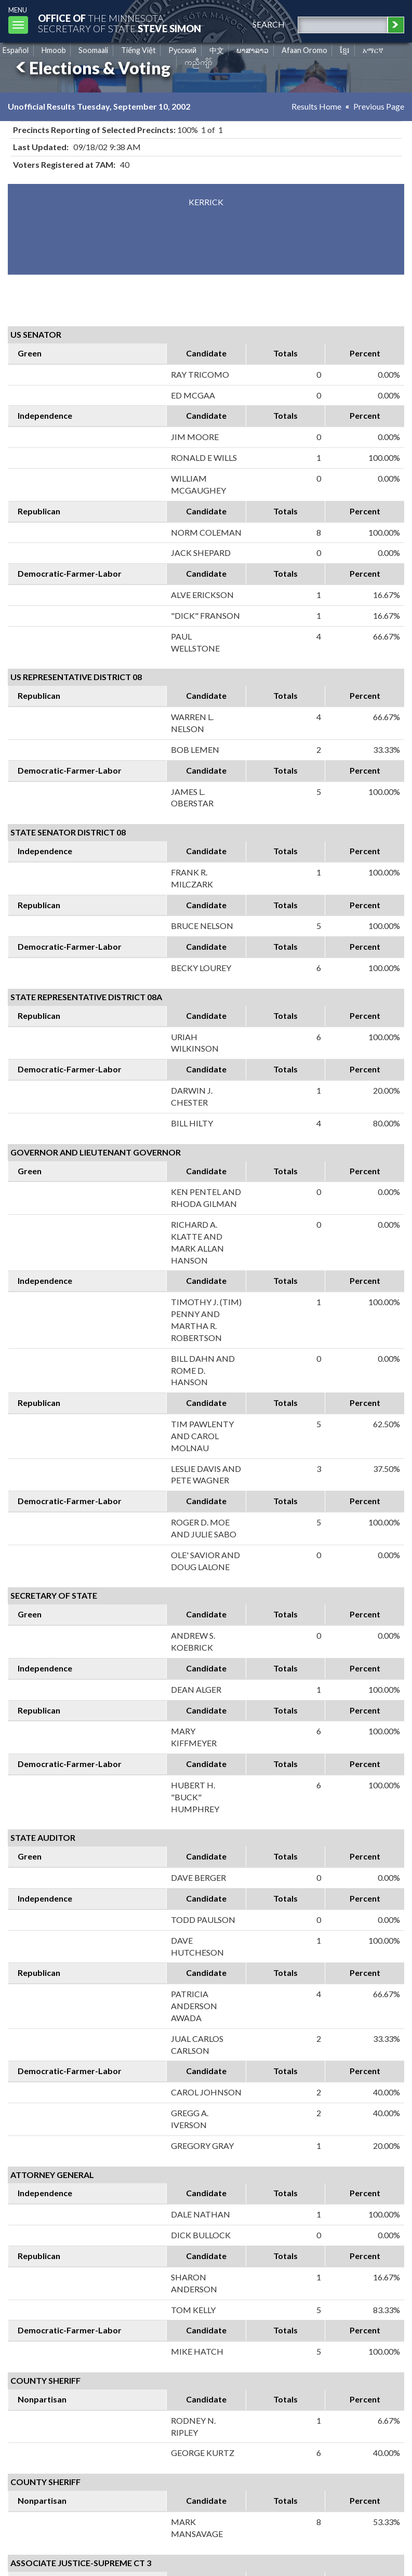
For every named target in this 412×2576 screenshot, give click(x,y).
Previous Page (378, 106)
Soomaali (93, 50)
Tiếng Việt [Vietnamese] (138, 50)
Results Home (316, 106)
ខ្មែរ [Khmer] (345, 50)
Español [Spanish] (16, 50)
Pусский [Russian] (182, 50)
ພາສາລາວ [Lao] (252, 50)
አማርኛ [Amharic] (373, 50)
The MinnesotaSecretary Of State (119, 23)
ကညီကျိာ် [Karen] (198, 62)
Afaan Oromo (304, 50)
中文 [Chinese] (216, 50)
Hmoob (54, 50)
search (268, 24)
